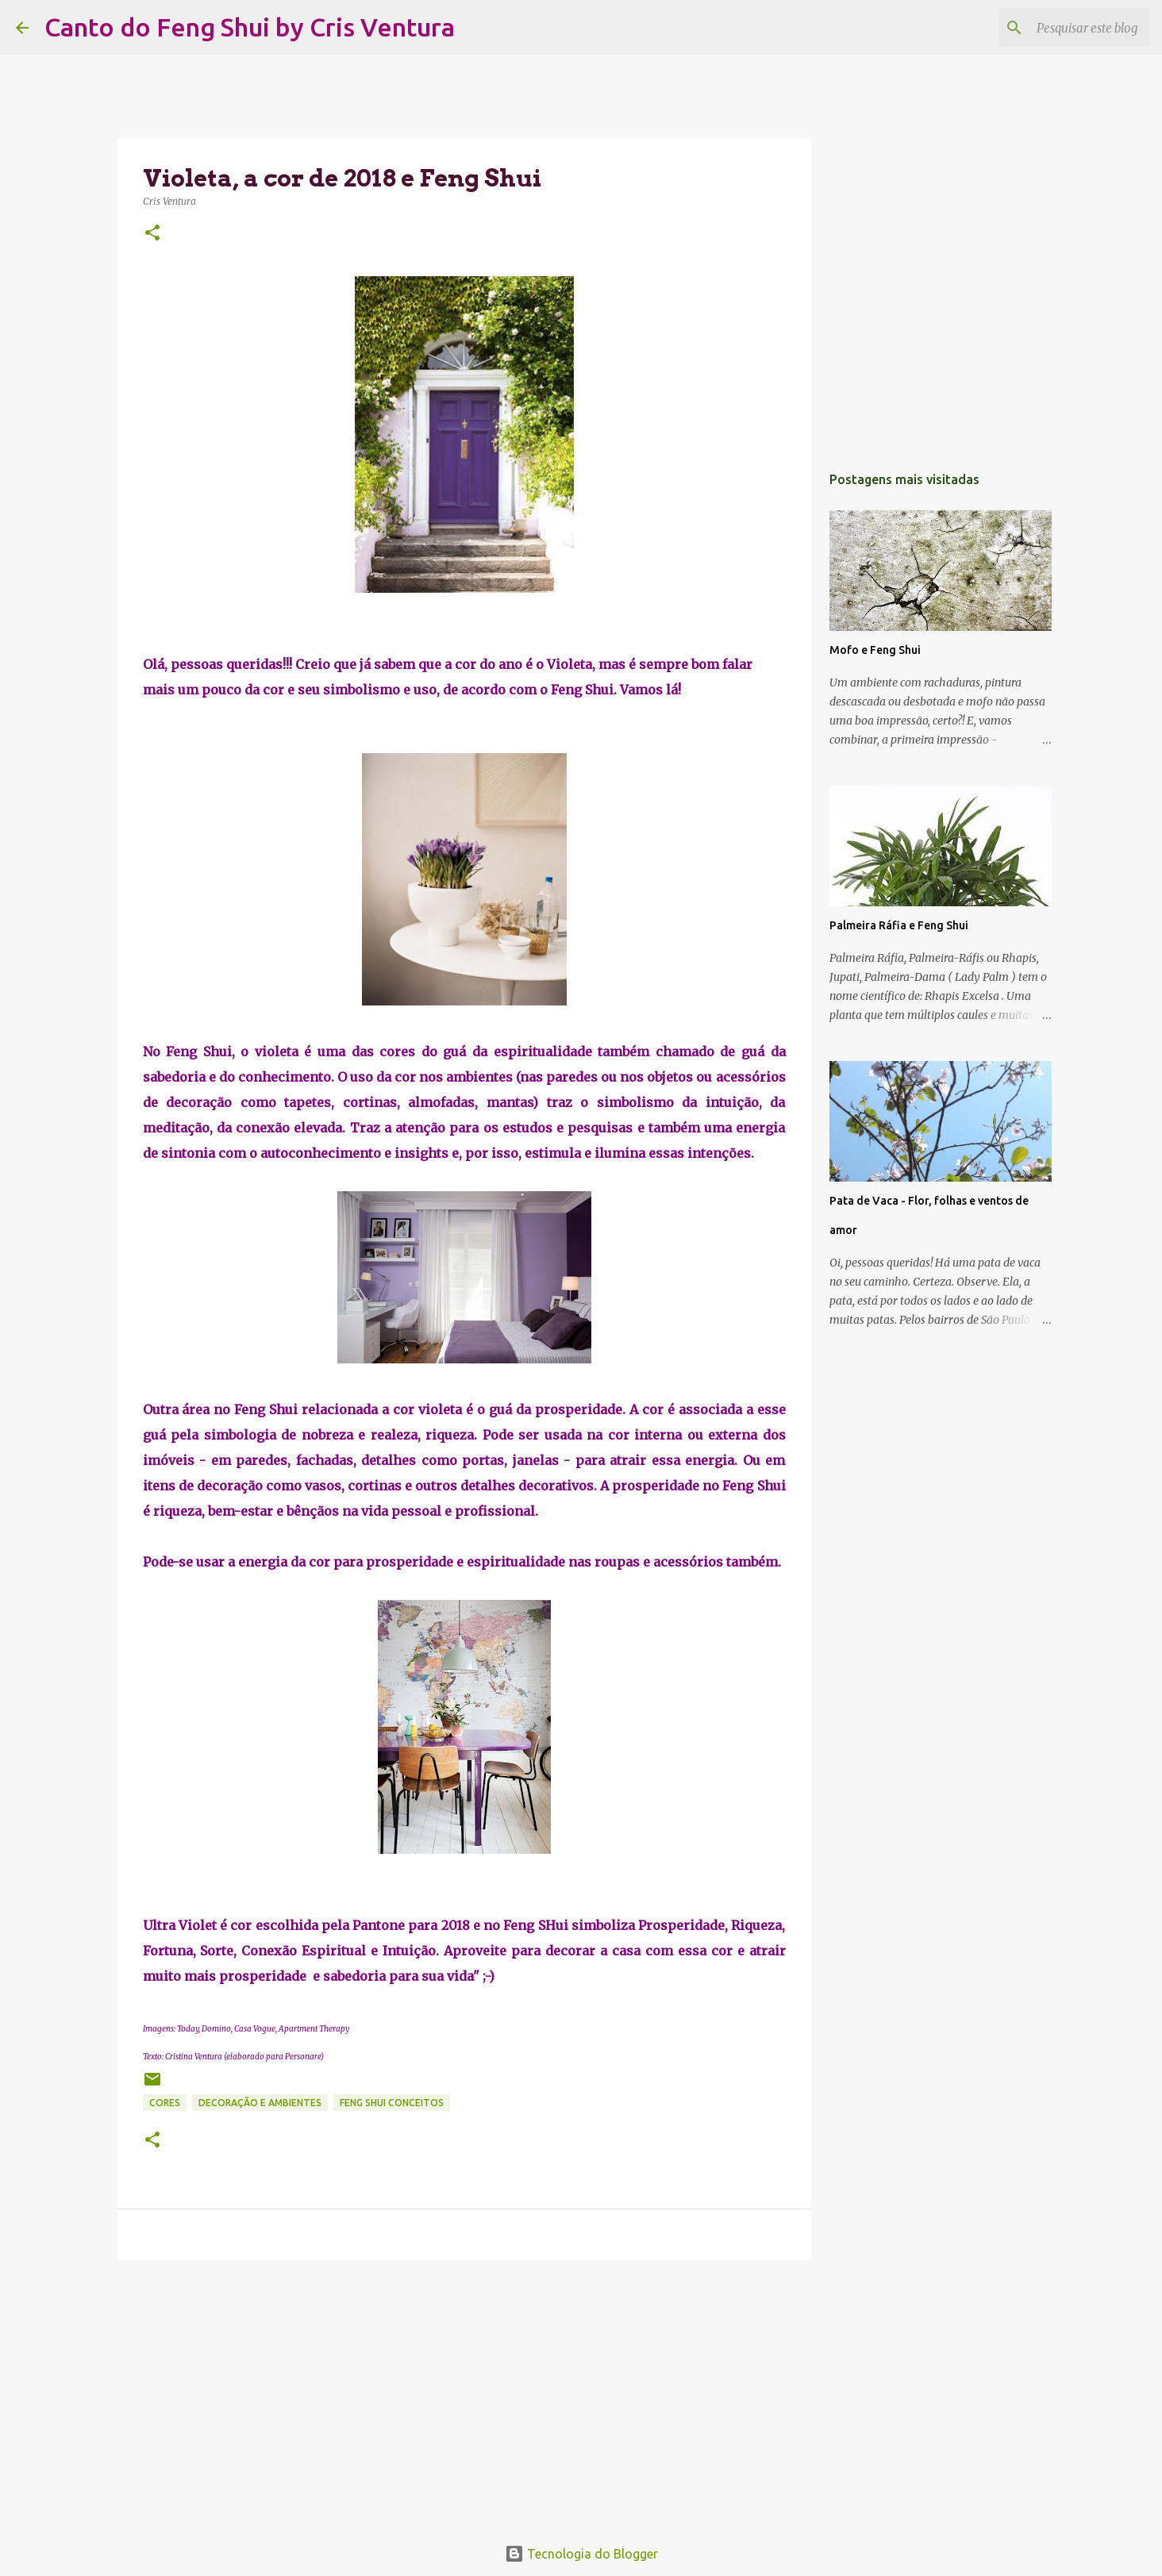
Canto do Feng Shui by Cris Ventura (249, 27)
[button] (152, 233)
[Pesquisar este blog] (1066, 28)
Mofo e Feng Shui (875, 650)
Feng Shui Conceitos (392, 2102)
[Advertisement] (464, 2395)
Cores (164, 2102)
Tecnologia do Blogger (581, 2554)
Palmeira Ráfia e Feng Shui (898, 925)
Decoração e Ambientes (259, 2102)
